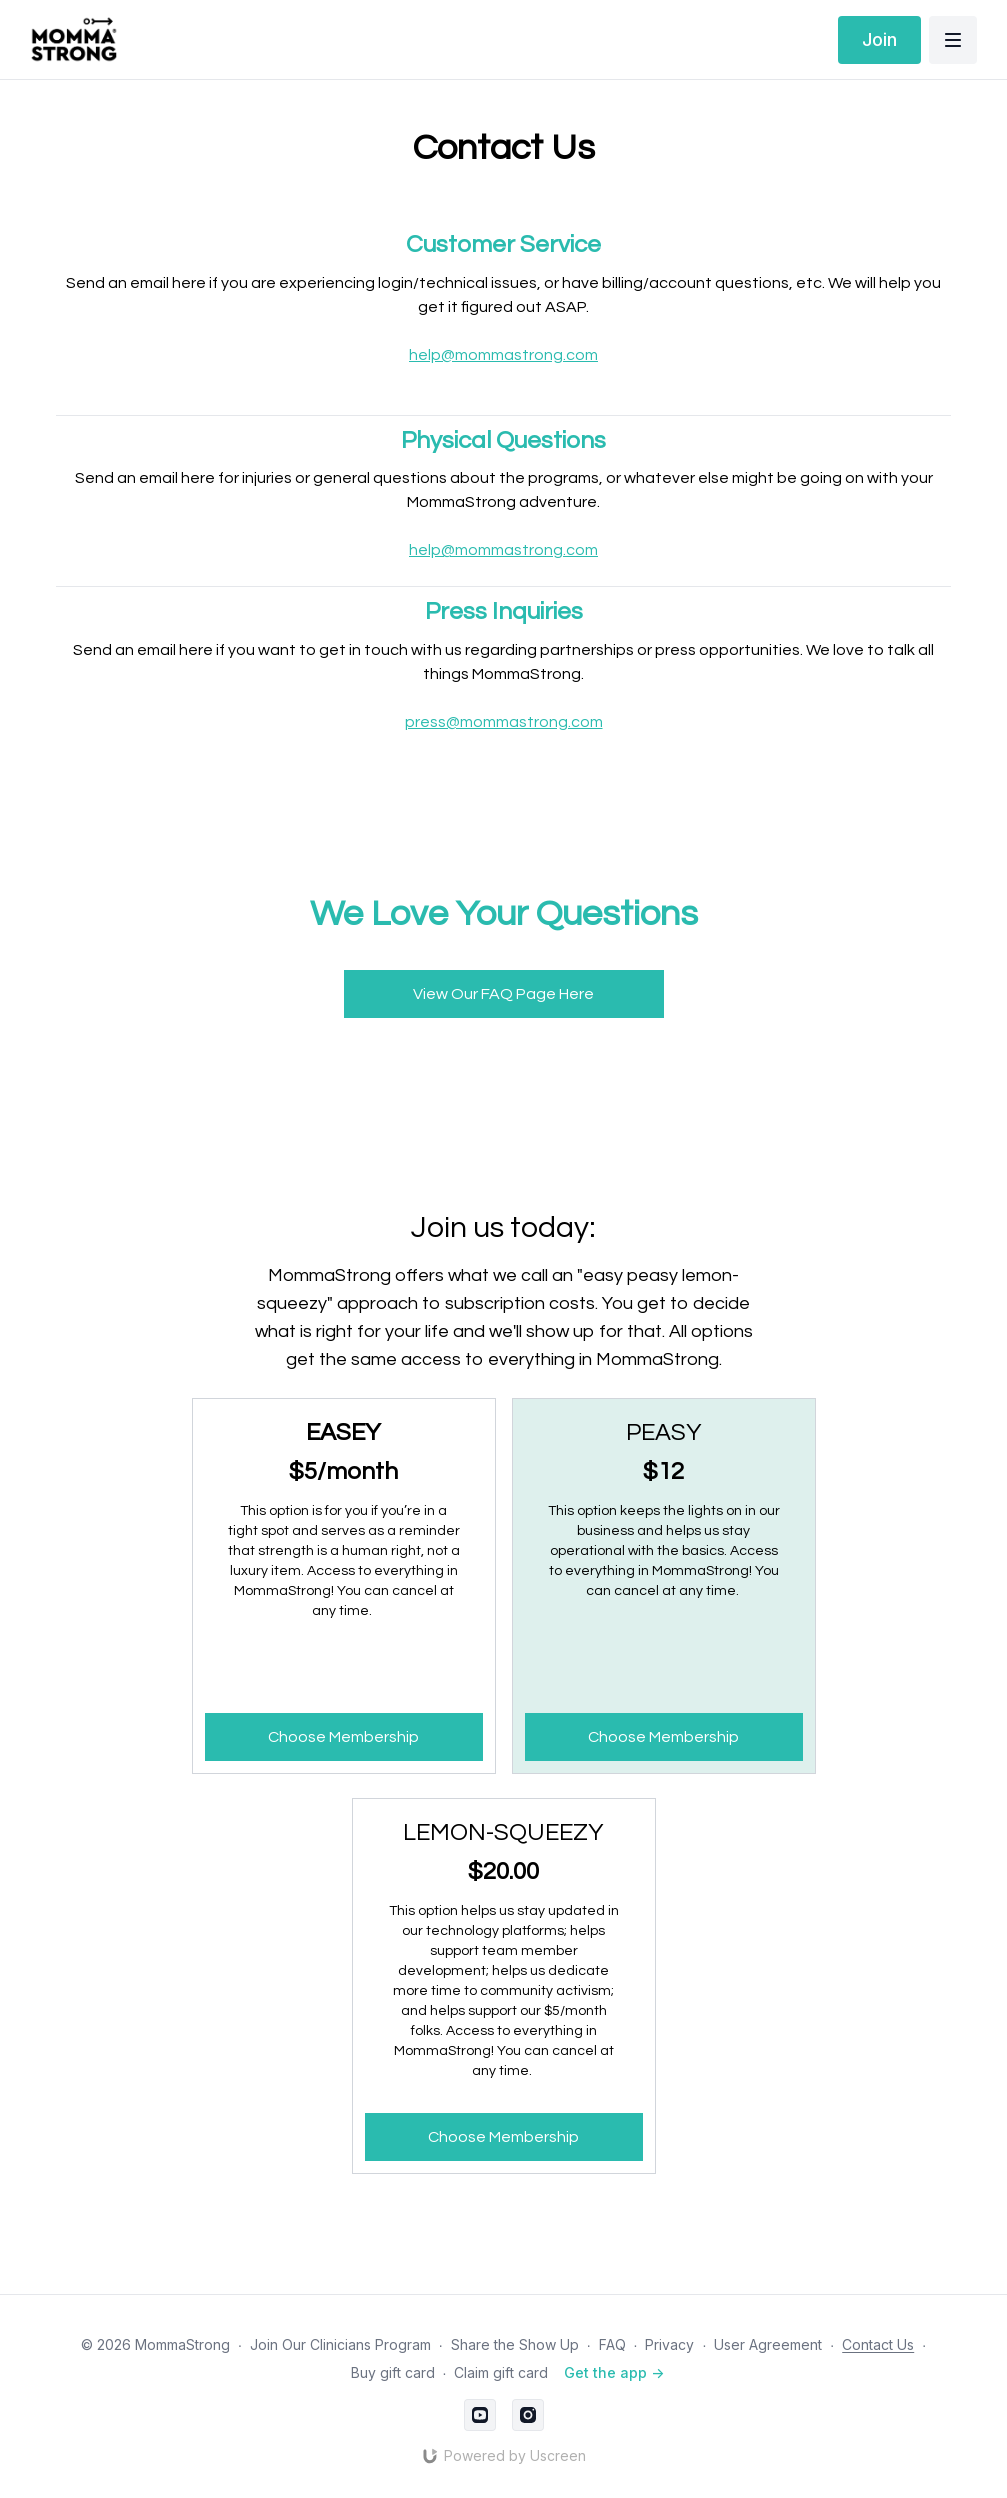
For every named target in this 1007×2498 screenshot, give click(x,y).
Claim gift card (501, 2372)
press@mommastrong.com (504, 722)
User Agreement (768, 2344)
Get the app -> (614, 2372)
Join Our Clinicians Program (340, 2344)
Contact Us (878, 2344)
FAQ (612, 2344)
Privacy (669, 2344)
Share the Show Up (515, 2344)
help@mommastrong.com (503, 355)
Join (879, 39)
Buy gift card (393, 2372)
